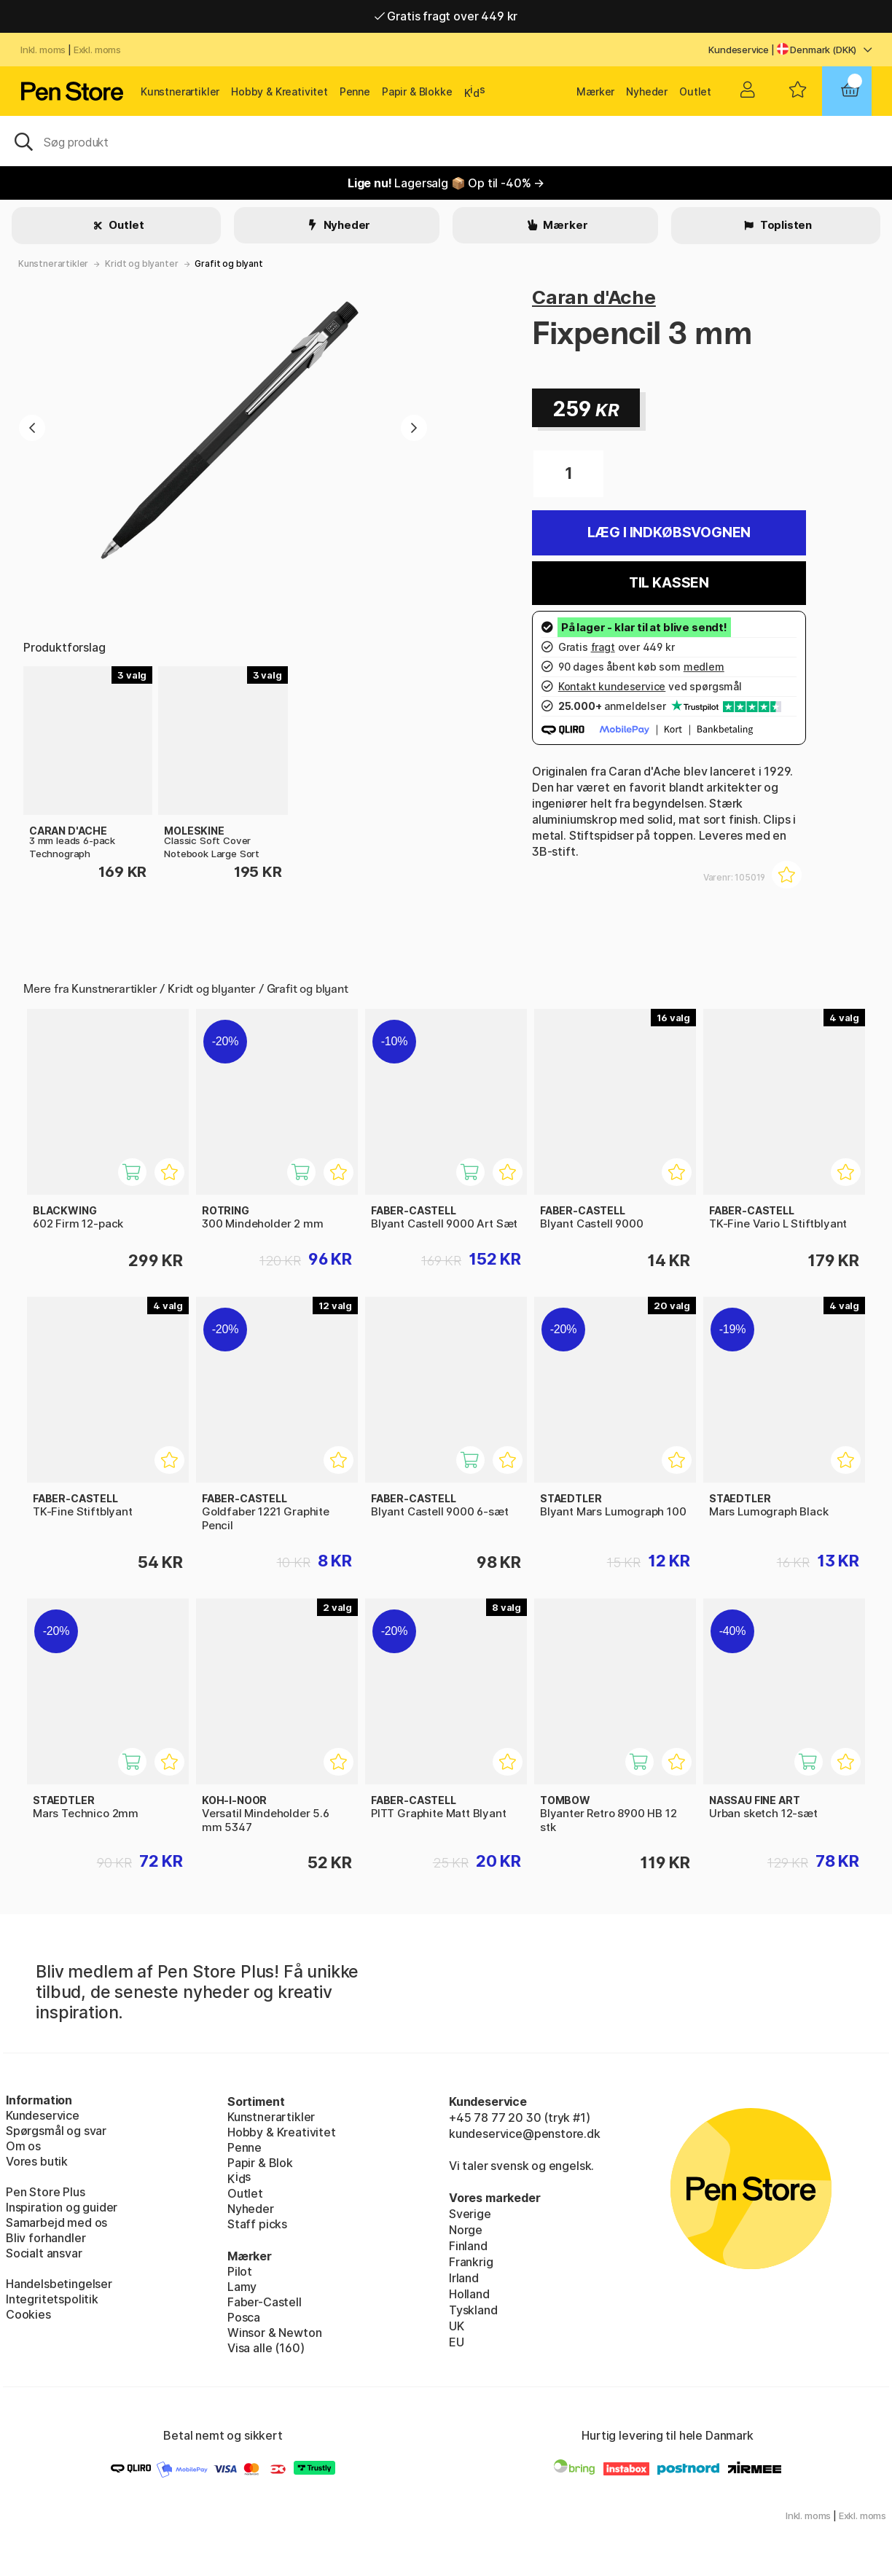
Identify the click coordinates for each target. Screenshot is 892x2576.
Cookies (28, 2314)
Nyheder (647, 91)
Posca (243, 2317)
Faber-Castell (264, 2302)
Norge (465, 2229)
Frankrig (471, 2262)
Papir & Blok (260, 2162)
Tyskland (473, 2310)
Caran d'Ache (594, 297)
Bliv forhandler (45, 2237)
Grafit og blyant (228, 263)
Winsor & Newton (274, 2332)
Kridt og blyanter (141, 263)
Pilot (239, 2271)
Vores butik (37, 2161)
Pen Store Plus (45, 2192)
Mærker (595, 91)
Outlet (695, 91)
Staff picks (257, 2224)
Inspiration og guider (61, 2207)
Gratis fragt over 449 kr (446, 16)
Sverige (470, 2213)
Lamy (242, 2286)
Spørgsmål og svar (56, 2130)
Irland (464, 2278)
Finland (468, 2246)
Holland (469, 2294)
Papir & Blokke (417, 91)
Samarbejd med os (56, 2222)
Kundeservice (738, 49)
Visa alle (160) (265, 2348)
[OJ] (446, 140)
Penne (355, 91)
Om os (23, 2146)
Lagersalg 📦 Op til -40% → (446, 183)
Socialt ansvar (44, 2253)
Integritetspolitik (52, 2299)
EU (456, 2342)
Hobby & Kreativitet (279, 91)
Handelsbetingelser (59, 2283)
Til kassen (669, 582)
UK (456, 2326)
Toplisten (785, 225)
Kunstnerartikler (180, 91)
